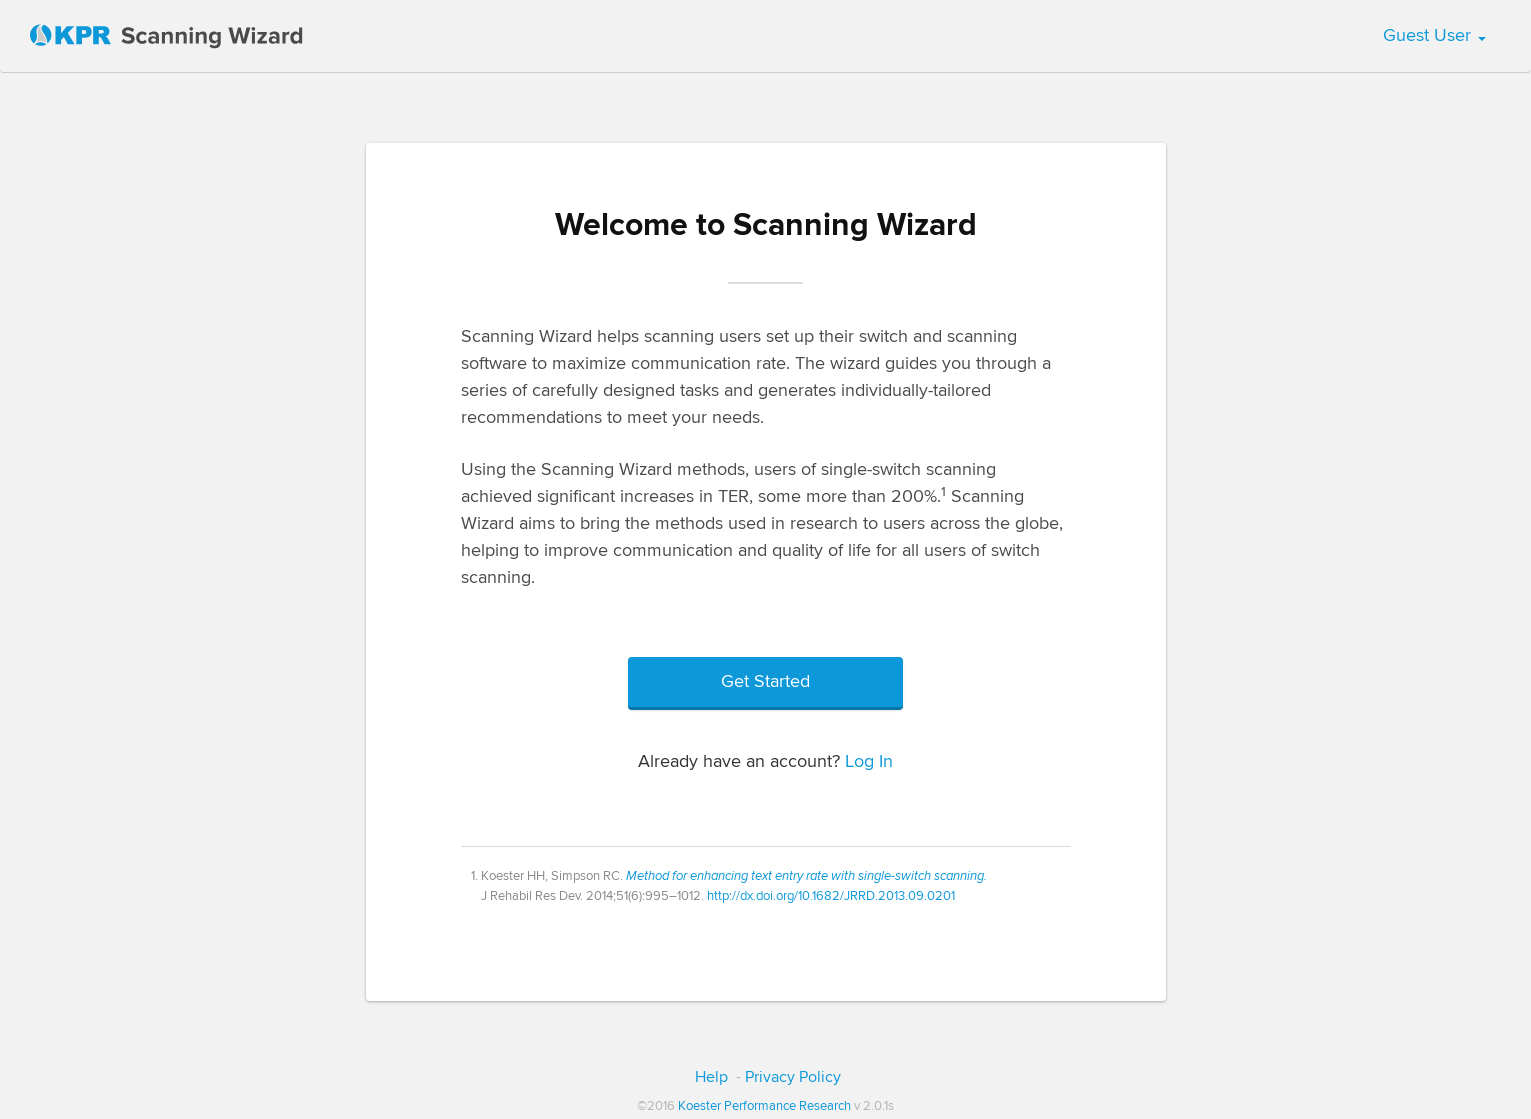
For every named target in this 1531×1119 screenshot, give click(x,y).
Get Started (765, 682)
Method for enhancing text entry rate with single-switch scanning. (806, 876)
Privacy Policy (793, 1077)
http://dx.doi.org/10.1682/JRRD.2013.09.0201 (831, 896)
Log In (869, 762)
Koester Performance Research (764, 1106)
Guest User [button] (1434, 36)
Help (711, 1077)
